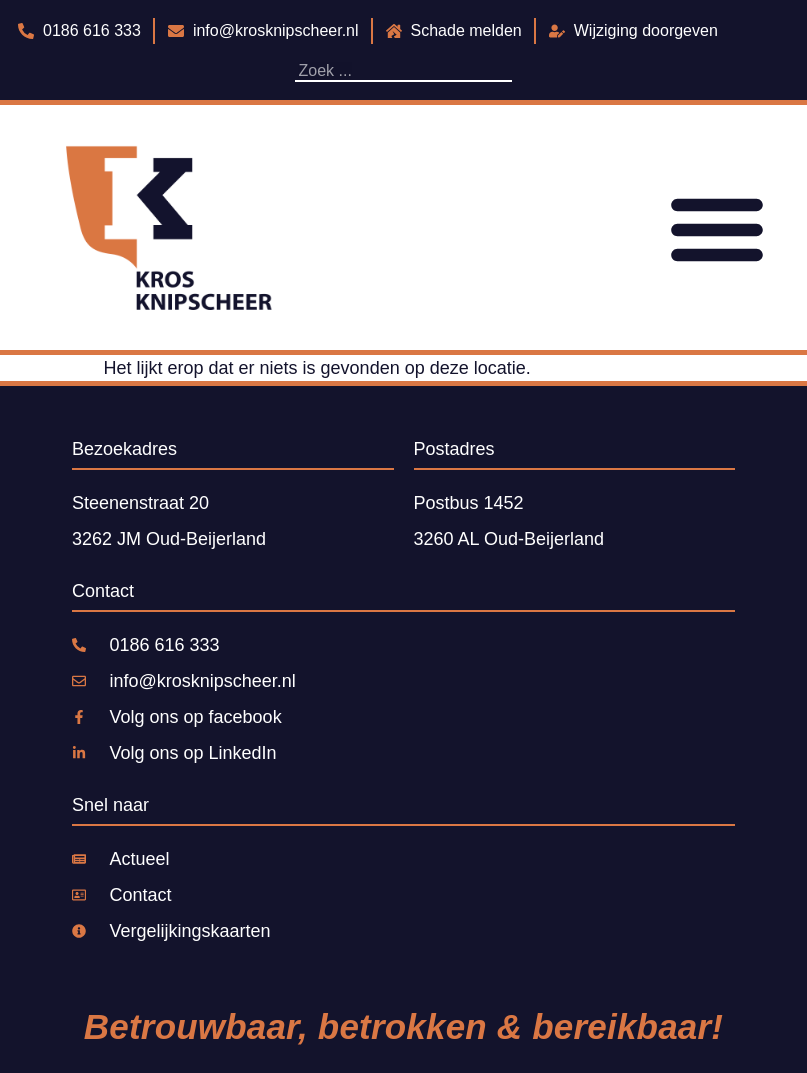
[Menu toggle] (717, 228)
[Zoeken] (507, 71)
